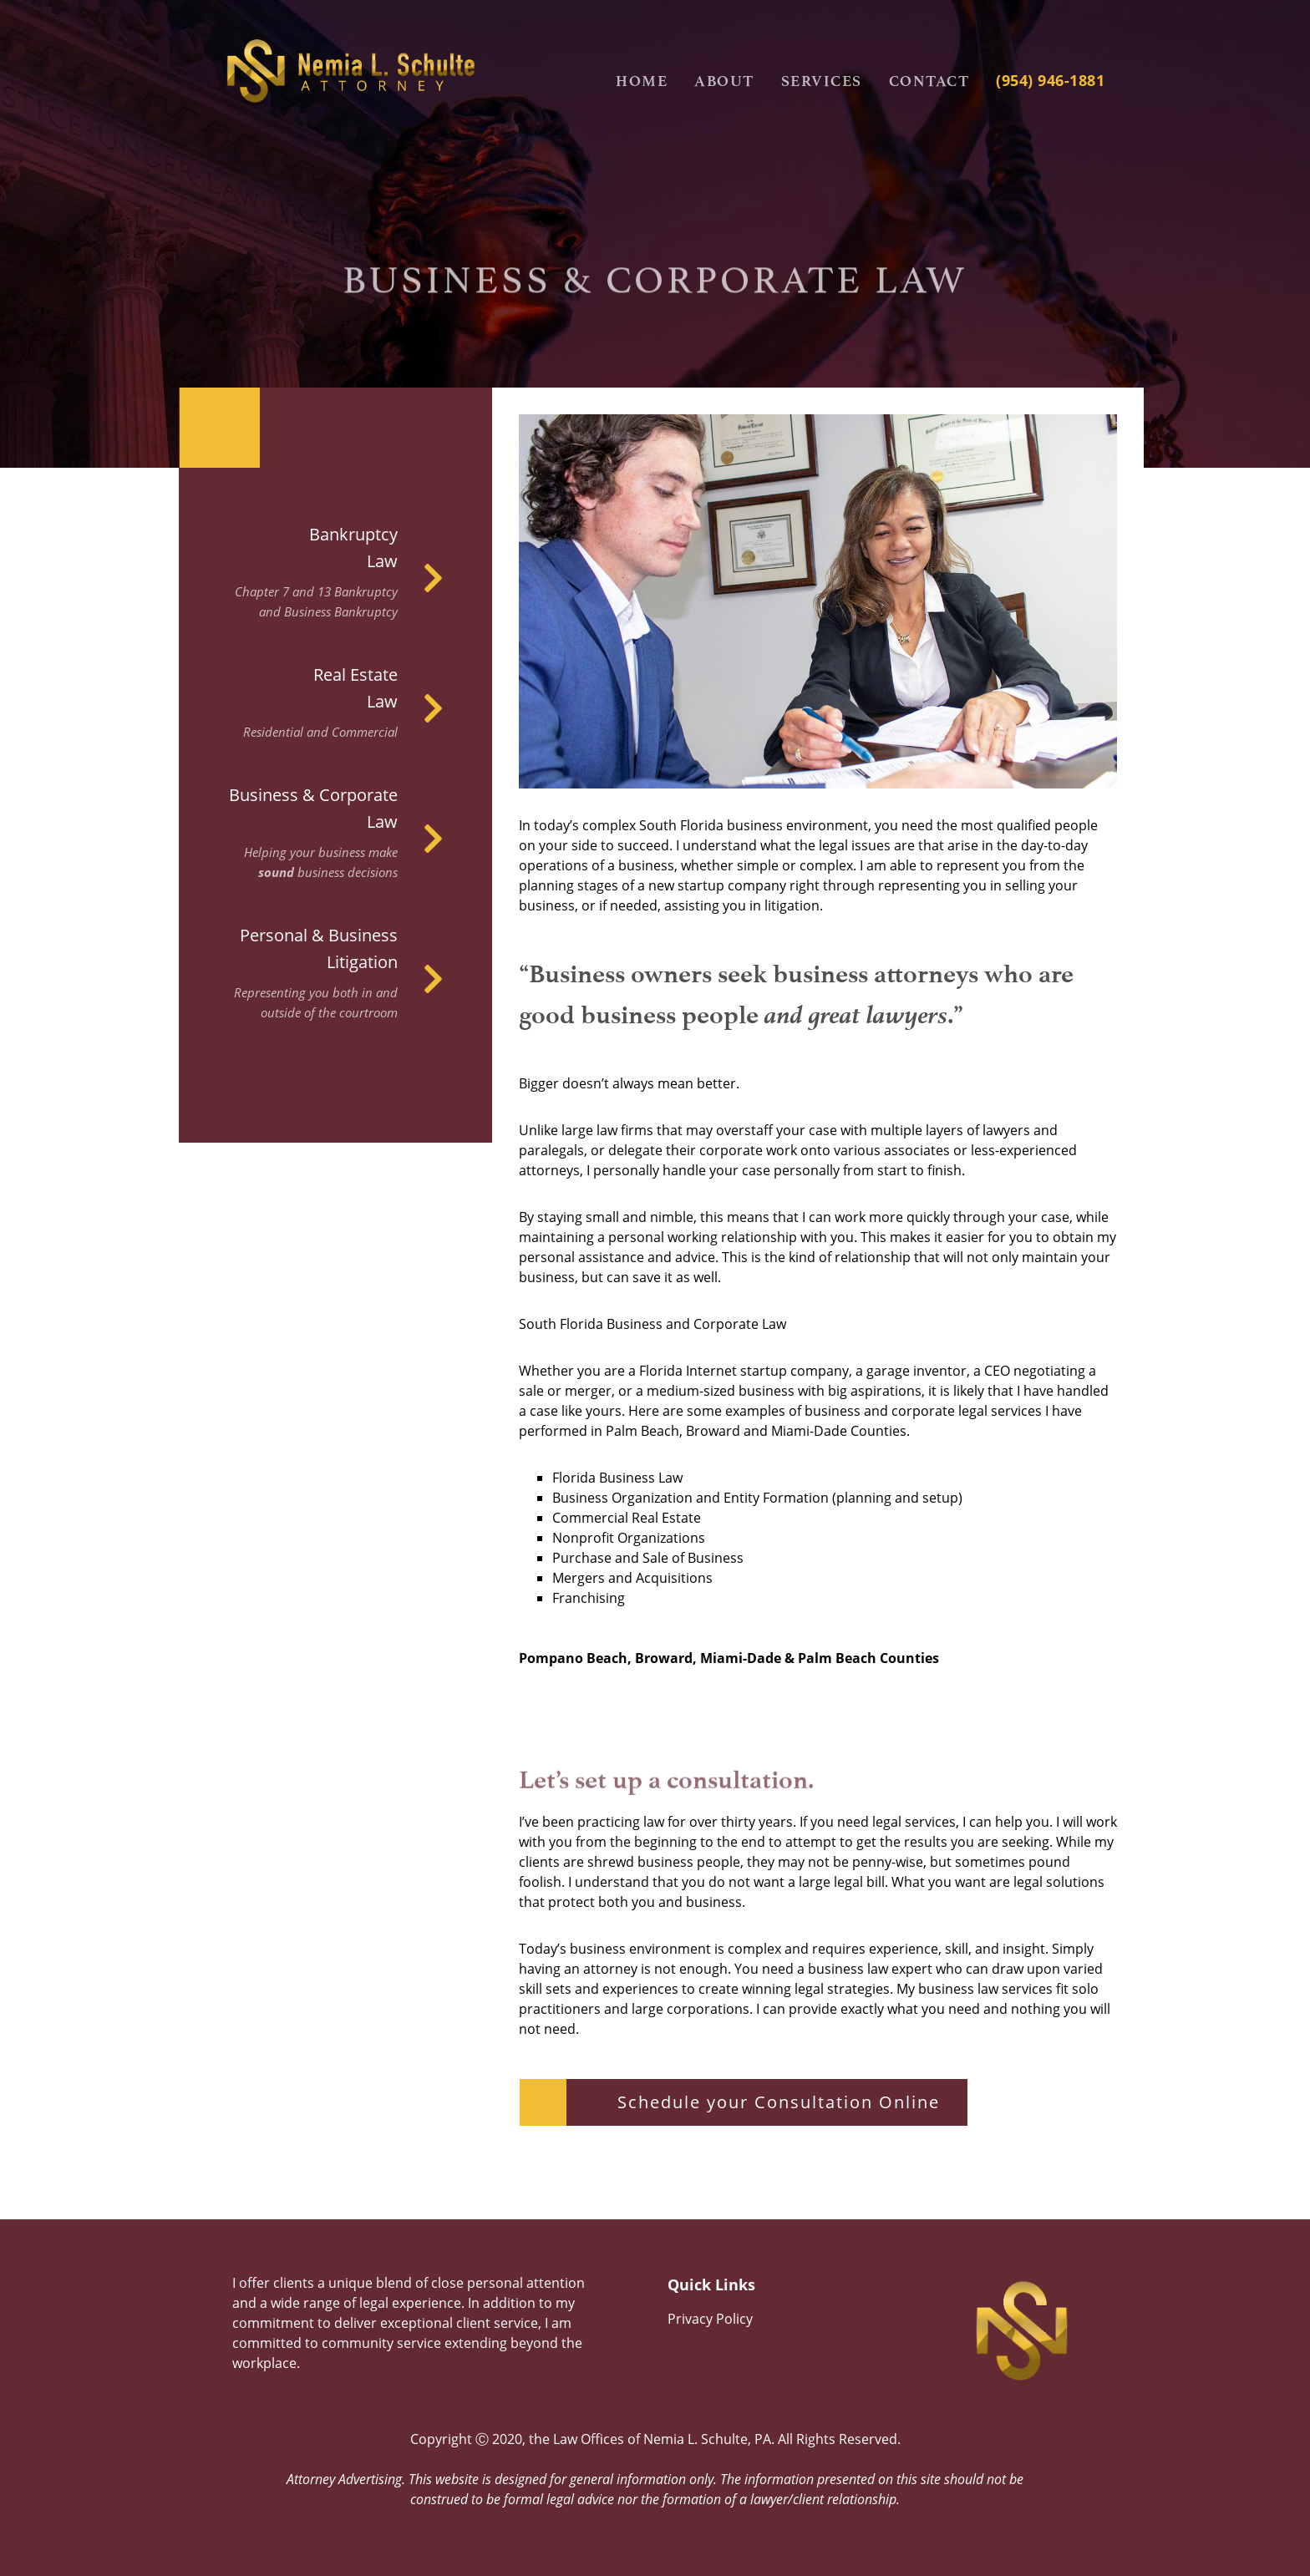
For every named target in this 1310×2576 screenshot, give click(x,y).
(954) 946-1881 (1050, 80)
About (724, 81)
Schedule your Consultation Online (778, 2102)
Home (642, 81)
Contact (929, 81)
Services (821, 81)
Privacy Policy (710, 2319)
